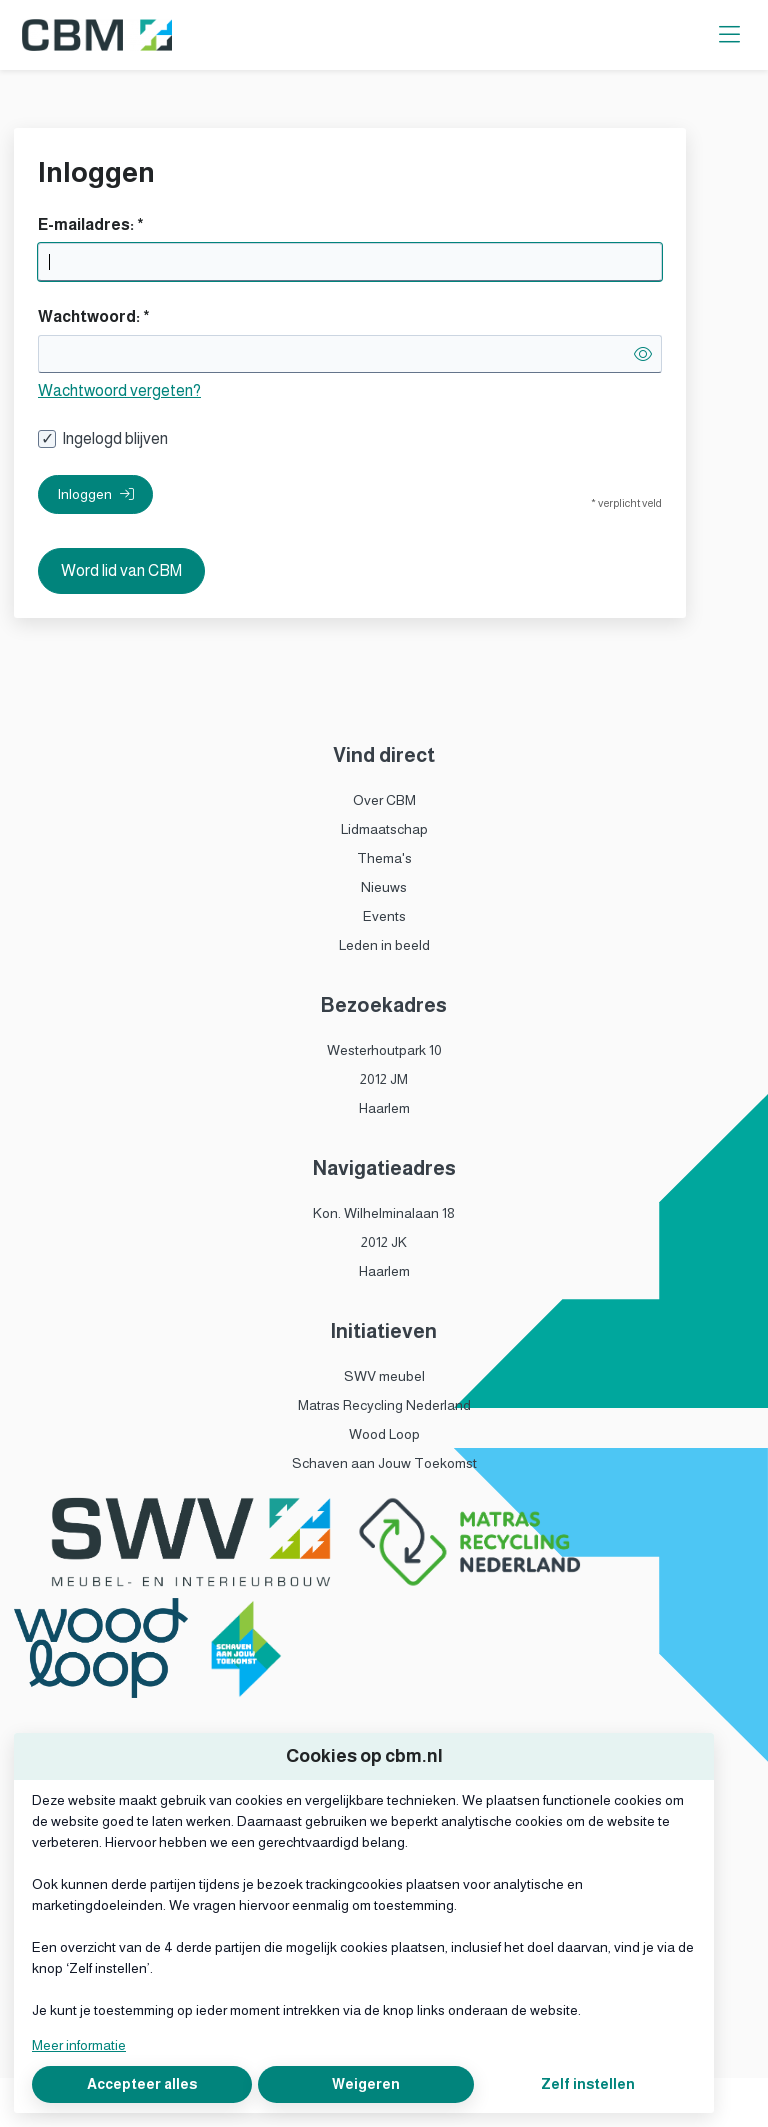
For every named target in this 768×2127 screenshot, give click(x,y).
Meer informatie (79, 2045)
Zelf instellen (588, 2084)
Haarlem (384, 1108)
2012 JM (384, 1079)
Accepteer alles (142, 2084)
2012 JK (384, 1242)
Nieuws (384, 887)
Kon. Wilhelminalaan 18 (384, 1213)
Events (384, 916)
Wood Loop (384, 1434)
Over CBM (384, 800)
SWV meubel (384, 1376)
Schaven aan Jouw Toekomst (384, 1463)
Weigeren (366, 2084)
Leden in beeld (384, 945)
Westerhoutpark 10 (384, 1050)
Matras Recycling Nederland (384, 1405)
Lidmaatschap (384, 829)
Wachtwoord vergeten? (119, 390)
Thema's (384, 858)
